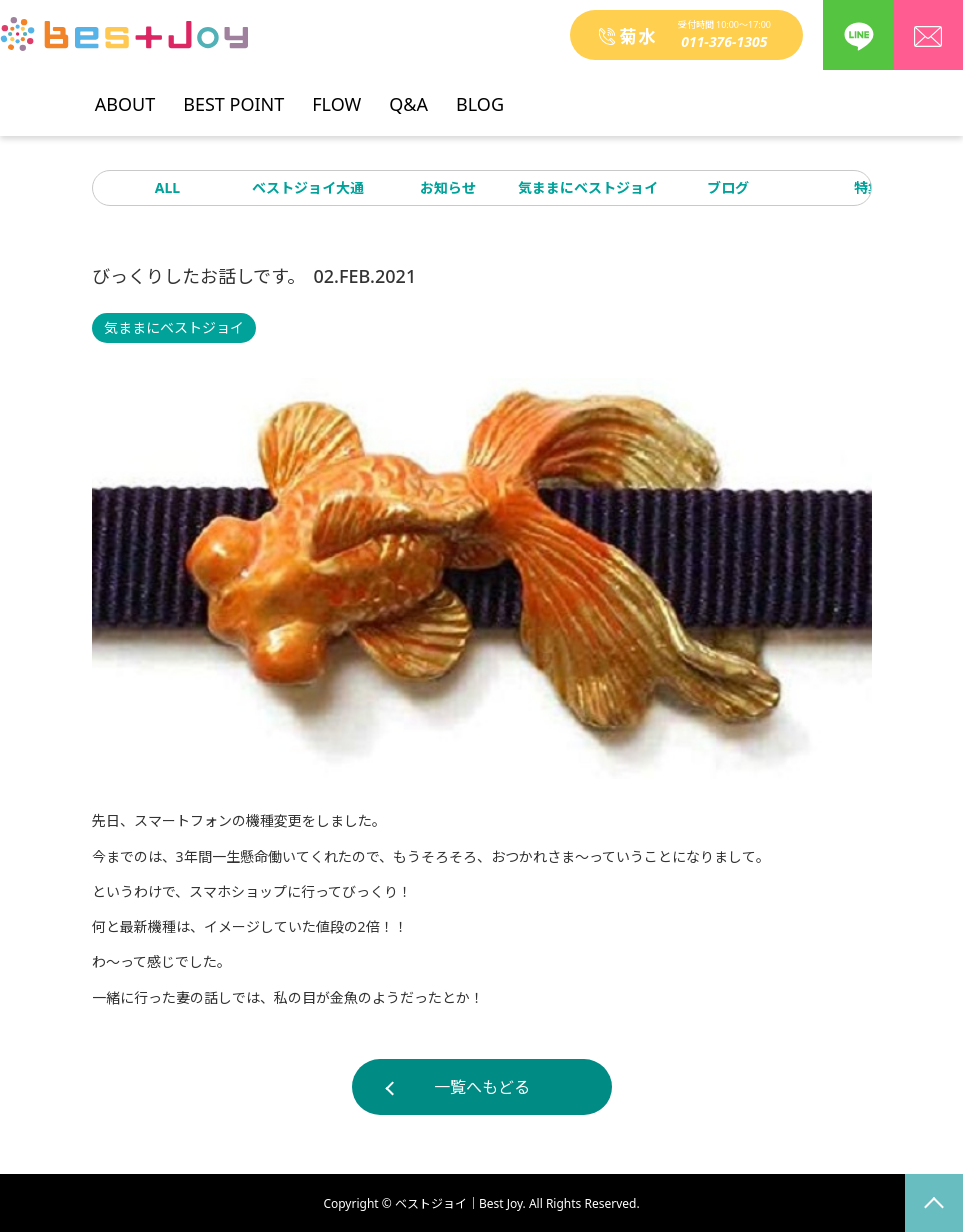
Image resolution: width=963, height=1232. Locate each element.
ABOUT (125, 97)
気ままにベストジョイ (588, 187)
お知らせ (448, 187)
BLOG (480, 97)
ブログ (728, 187)
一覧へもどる (482, 1087)
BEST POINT (233, 97)
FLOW (336, 97)
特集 (868, 187)
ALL (167, 187)
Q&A (408, 97)
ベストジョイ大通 (308, 187)
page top (934, 1203)
